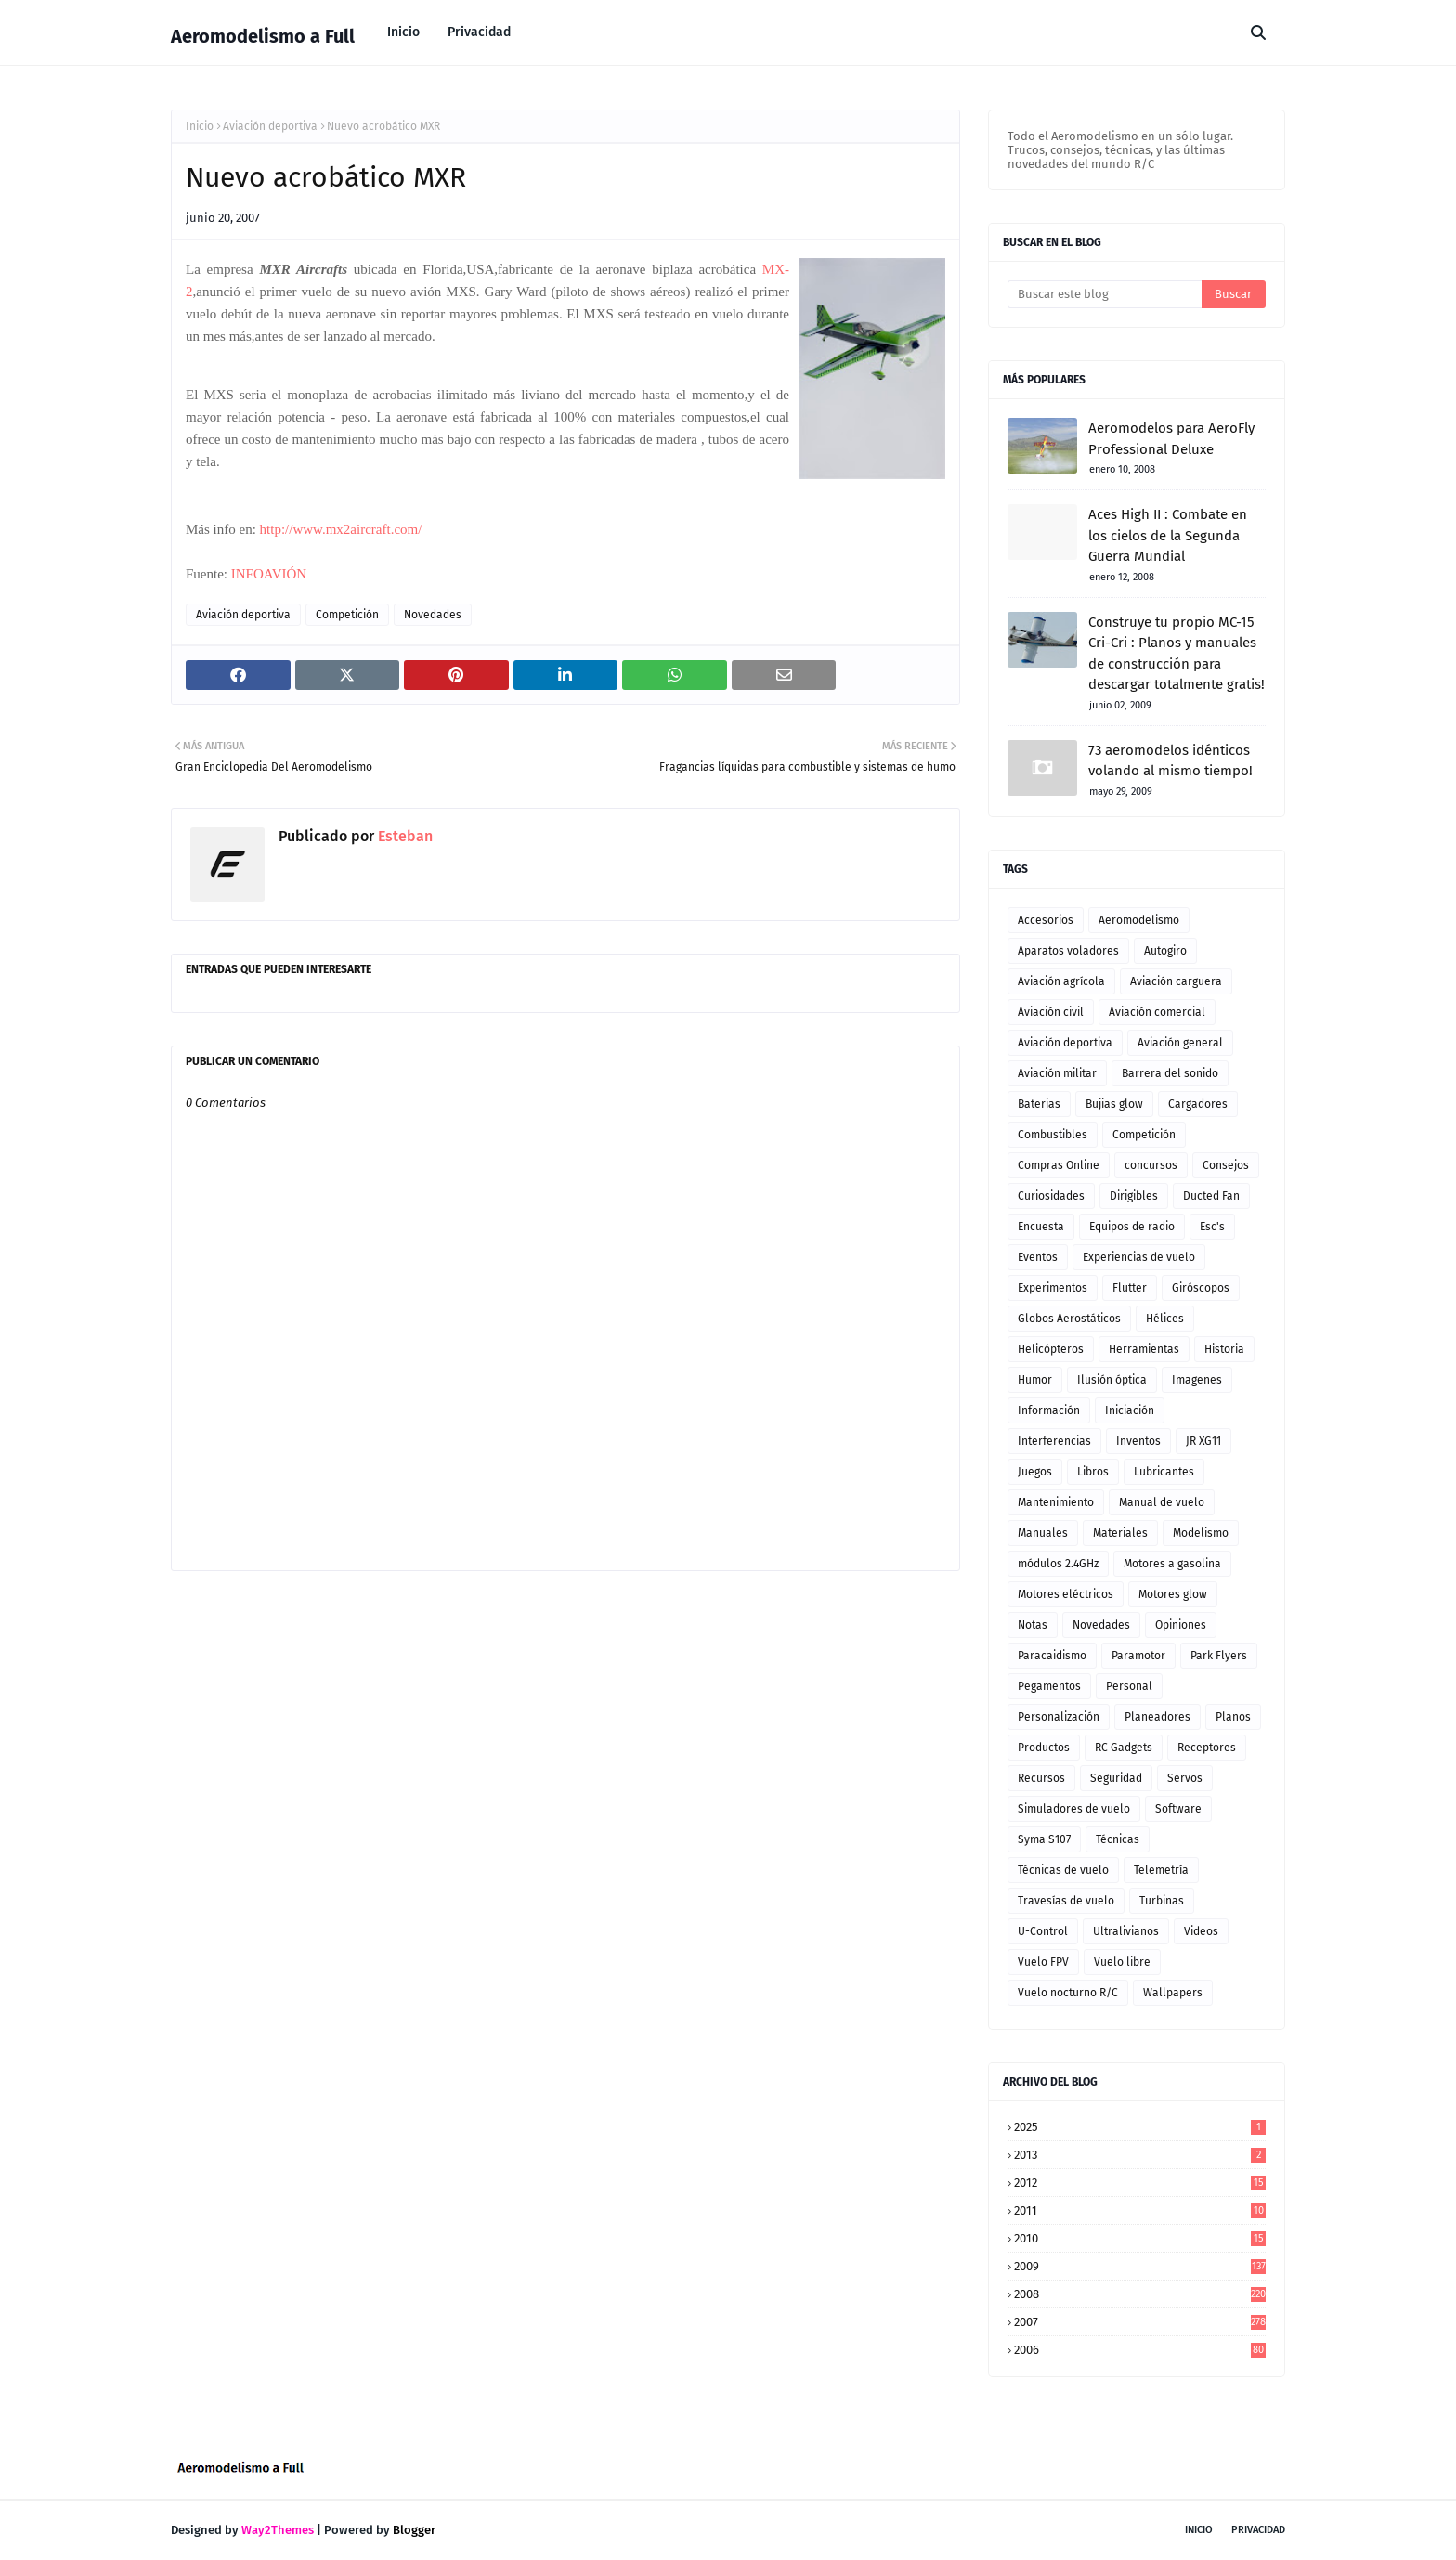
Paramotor (1138, 1655)
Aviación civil (1051, 1012)
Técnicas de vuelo (1063, 1870)
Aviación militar (1057, 1073)
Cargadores (1198, 1104)
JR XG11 (1203, 1441)
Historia (1224, 1349)
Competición (347, 614)
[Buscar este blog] (1105, 294)
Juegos (1035, 1471)
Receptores (1206, 1747)
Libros (1093, 1471)
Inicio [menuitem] (403, 32)
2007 (1140, 2322)
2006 (1140, 2350)
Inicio (200, 126)
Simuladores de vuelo (1074, 1808)
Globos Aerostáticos (1069, 1318)
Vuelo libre (1122, 1962)
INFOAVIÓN (268, 573)
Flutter (1129, 1287)
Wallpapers (1172, 1992)
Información (1049, 1410)
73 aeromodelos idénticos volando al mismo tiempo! (1170, 761)
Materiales (1120, 1533)
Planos (1233, 1716)
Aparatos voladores (1068, 950)
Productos (1044, 1747)
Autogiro (1165, 950)
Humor (1035, 1379)
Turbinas (1161, 1900)
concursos (1150, 1165)
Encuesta (1041, 1226)
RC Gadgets (1123, 1747)
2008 (1140, 2294)
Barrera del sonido (1170, 1073)
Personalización (1058, 1716)
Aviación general (1180, 1042)
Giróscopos (1200, 1287)
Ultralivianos (1126, 1931)
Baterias (1039, 1104)
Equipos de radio (1132, 1226)
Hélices (1165, 1318)
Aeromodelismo (1138, 920)
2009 (1140, 2266)
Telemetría (1161, 1870)
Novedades (433, 614)
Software (1178, 1808)
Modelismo (1200, 1533)
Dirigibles (1134, 1195)
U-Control (1043, 1931)
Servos (1184, 1778)
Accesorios (1045, 920)
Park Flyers (1218, 1655)
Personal (1129, 1686)
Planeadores (1157, 1716)
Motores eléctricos (1065, 1594)
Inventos (1138, 1441)
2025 (1140, 2127)
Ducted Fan (1211, 1195)
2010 (1140, 2238)
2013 (1140, 2155)
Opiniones (1180, 1624)
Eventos (1038, 1257)
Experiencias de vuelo (1139, 1257)
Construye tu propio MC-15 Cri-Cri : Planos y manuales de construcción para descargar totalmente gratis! (1176, 654)
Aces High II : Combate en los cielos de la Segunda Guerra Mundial (1167, 535)
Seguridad (1116, 1778)
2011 (1140, 2210)
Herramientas (1144, 1349)
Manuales (1043, 1533)
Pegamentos (1049, 1686)
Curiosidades (1051, 1195)
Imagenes (1197, 1379)
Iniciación (1129, 1410)
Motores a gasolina (1172, 1563)
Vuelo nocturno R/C (1068, 1992)
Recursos (1041, 1778)
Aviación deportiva (270, 126)
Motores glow (1172, 1594)
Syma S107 (1044, 1839)
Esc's (1212, 1226)
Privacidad (1258, 2530)
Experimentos (1052, 1287)
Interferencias (1054, 1441)
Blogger (414, 2530)
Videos (1201, 1931)
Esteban (403, 836)
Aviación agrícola (1061, 981)
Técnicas (1117, 1839)
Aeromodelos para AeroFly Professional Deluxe (1171, 439)
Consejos (1225, 1165)
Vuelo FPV (1043, 1962)
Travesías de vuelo (1066, 1900)
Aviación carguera (1176, 981)
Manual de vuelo (1161, 1502)
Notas (1032, 1624)
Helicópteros (1051, 1349)
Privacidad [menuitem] (479, 32)
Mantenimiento (1056, 1502)
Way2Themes (277, 2530)
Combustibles (1052, 1134)
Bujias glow (1114, 1104)
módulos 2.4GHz (1058, 1563)
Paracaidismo (1052, 1655)
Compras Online (1058, 1165)
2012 (1140, 2183)
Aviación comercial (1157, 1012)
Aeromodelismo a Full (263, 36)
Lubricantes (1164, 1471)
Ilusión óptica (1112, 1379)
